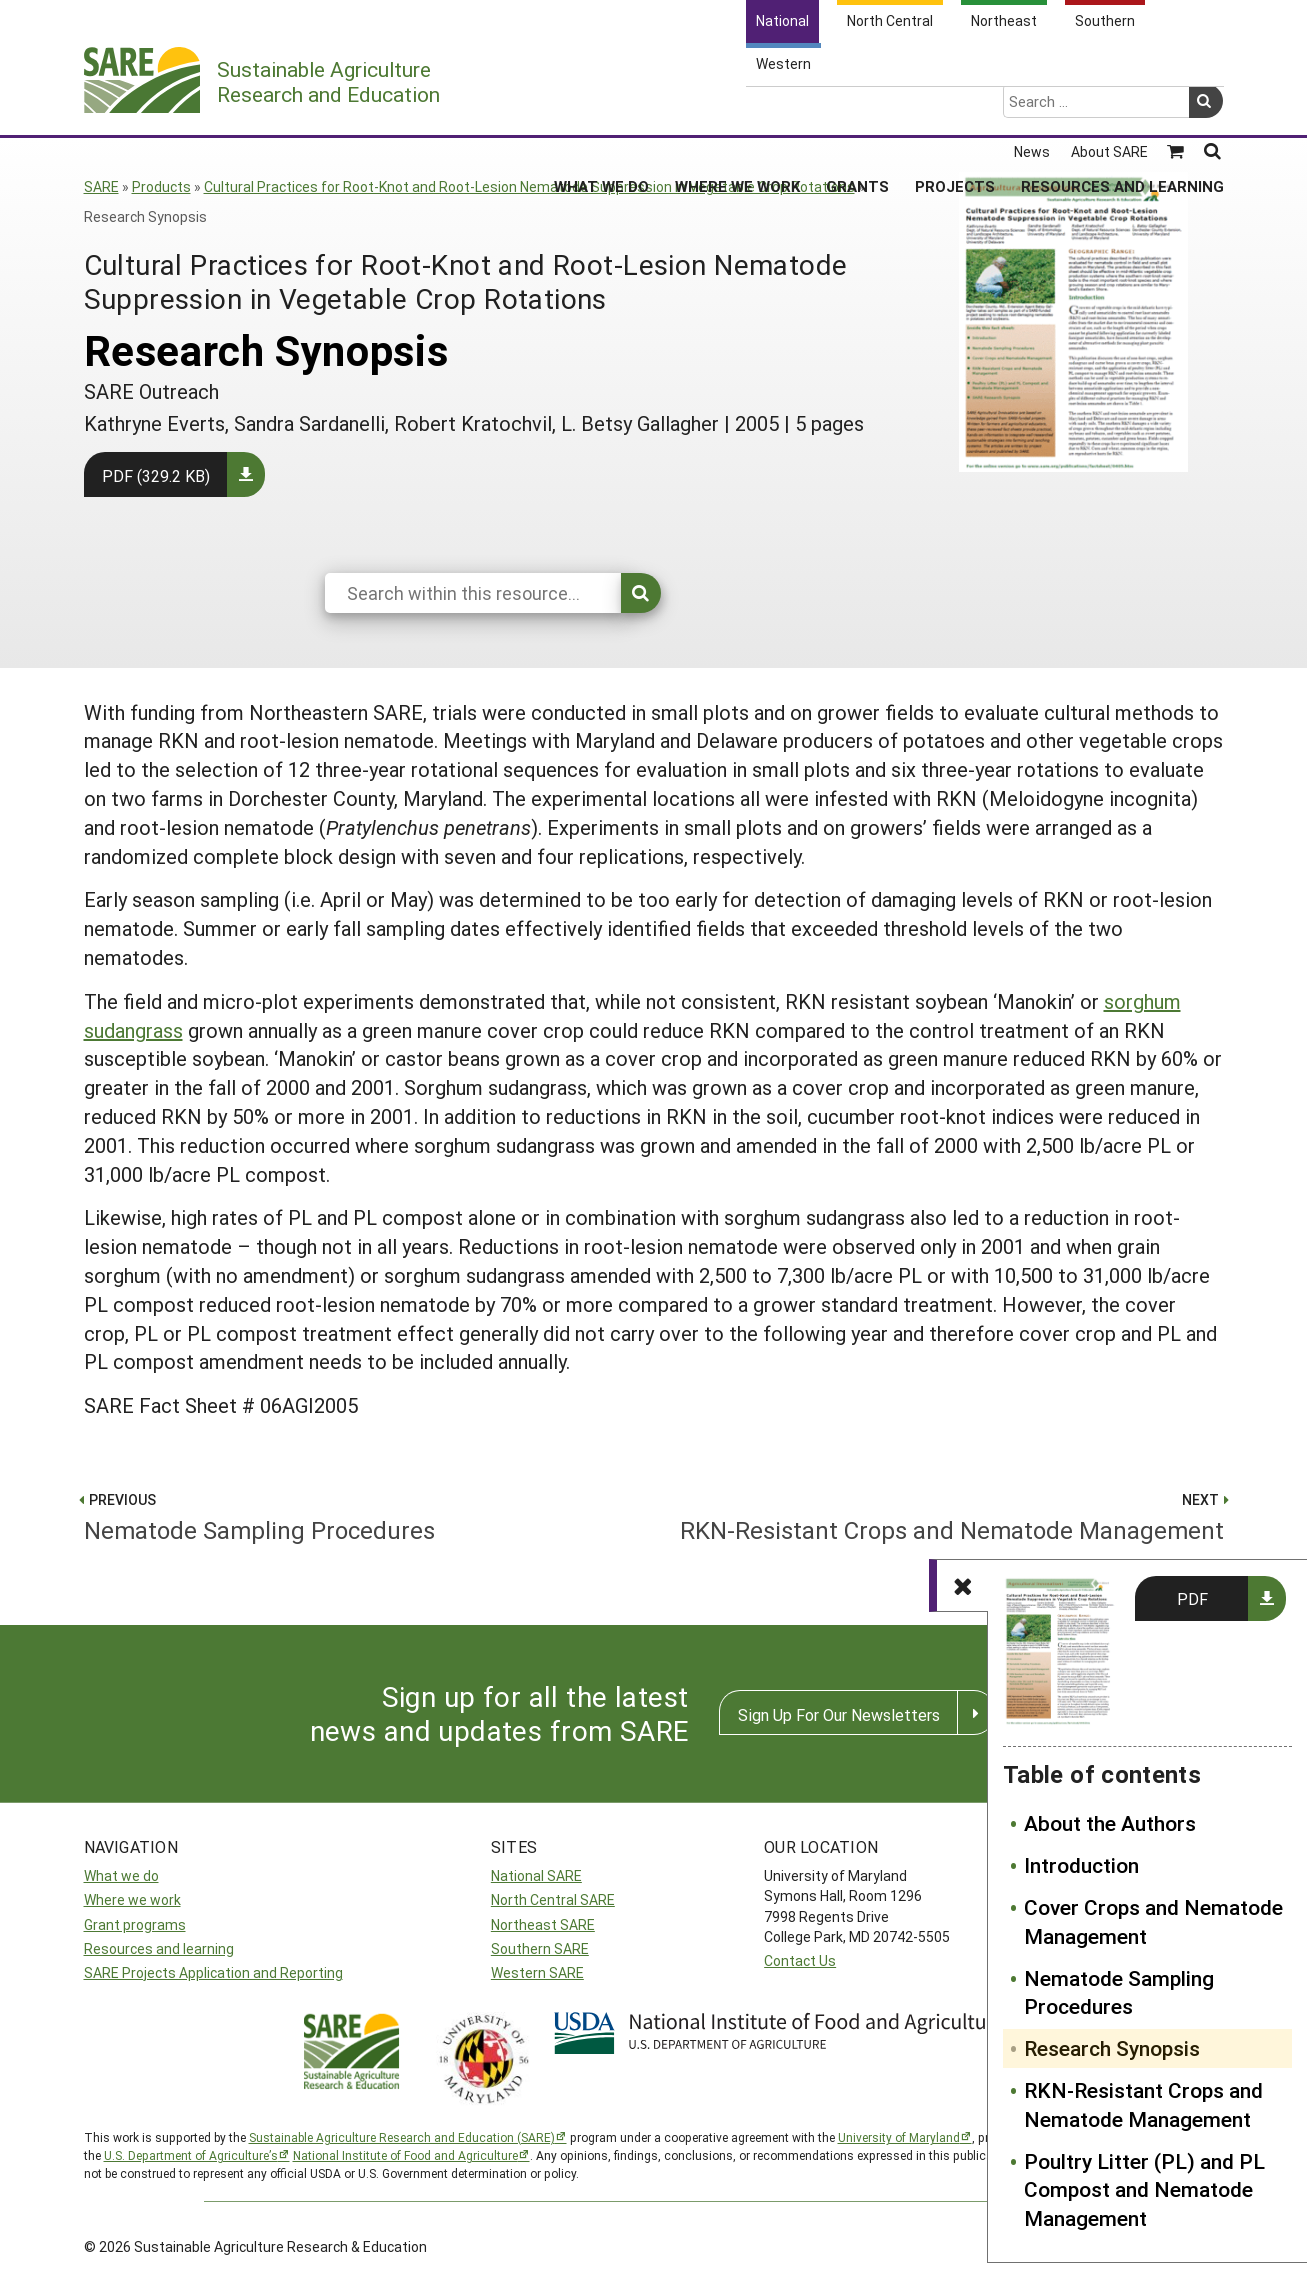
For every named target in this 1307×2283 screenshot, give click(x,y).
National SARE (536, 1875)
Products (161, 186)
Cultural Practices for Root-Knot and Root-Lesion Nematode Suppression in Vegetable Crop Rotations (529, 186)
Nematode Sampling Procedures (1119, 1992)
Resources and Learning (1122, 109)
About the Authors (1110, 1823)
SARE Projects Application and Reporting (213, 1972)
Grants (857, 109)
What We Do (601, 109)
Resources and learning (159, 1948)
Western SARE (537, 1972)
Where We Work (737, 109)
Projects (955, 109)
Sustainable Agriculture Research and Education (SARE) (402, 2137)
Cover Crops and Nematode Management (1153, 1921)
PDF (1192, 1598)
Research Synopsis (1112, 2048)
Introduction (1081, 1865)
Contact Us (800, 1960)
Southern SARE (540, 1948)
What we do (121, 1875)
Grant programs (135, 1924)
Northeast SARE (543, 1924)
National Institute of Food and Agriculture (405, 2155)
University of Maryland (899, 2137)
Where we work (132, 1899)
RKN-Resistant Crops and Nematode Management (1143, 2104)
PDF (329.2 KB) (156, 475)
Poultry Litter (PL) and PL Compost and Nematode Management (1144, 2190)
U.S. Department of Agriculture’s (191, 2155)
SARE (101, 186)
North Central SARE (553, 1899)
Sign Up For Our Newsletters (839, 1714)
